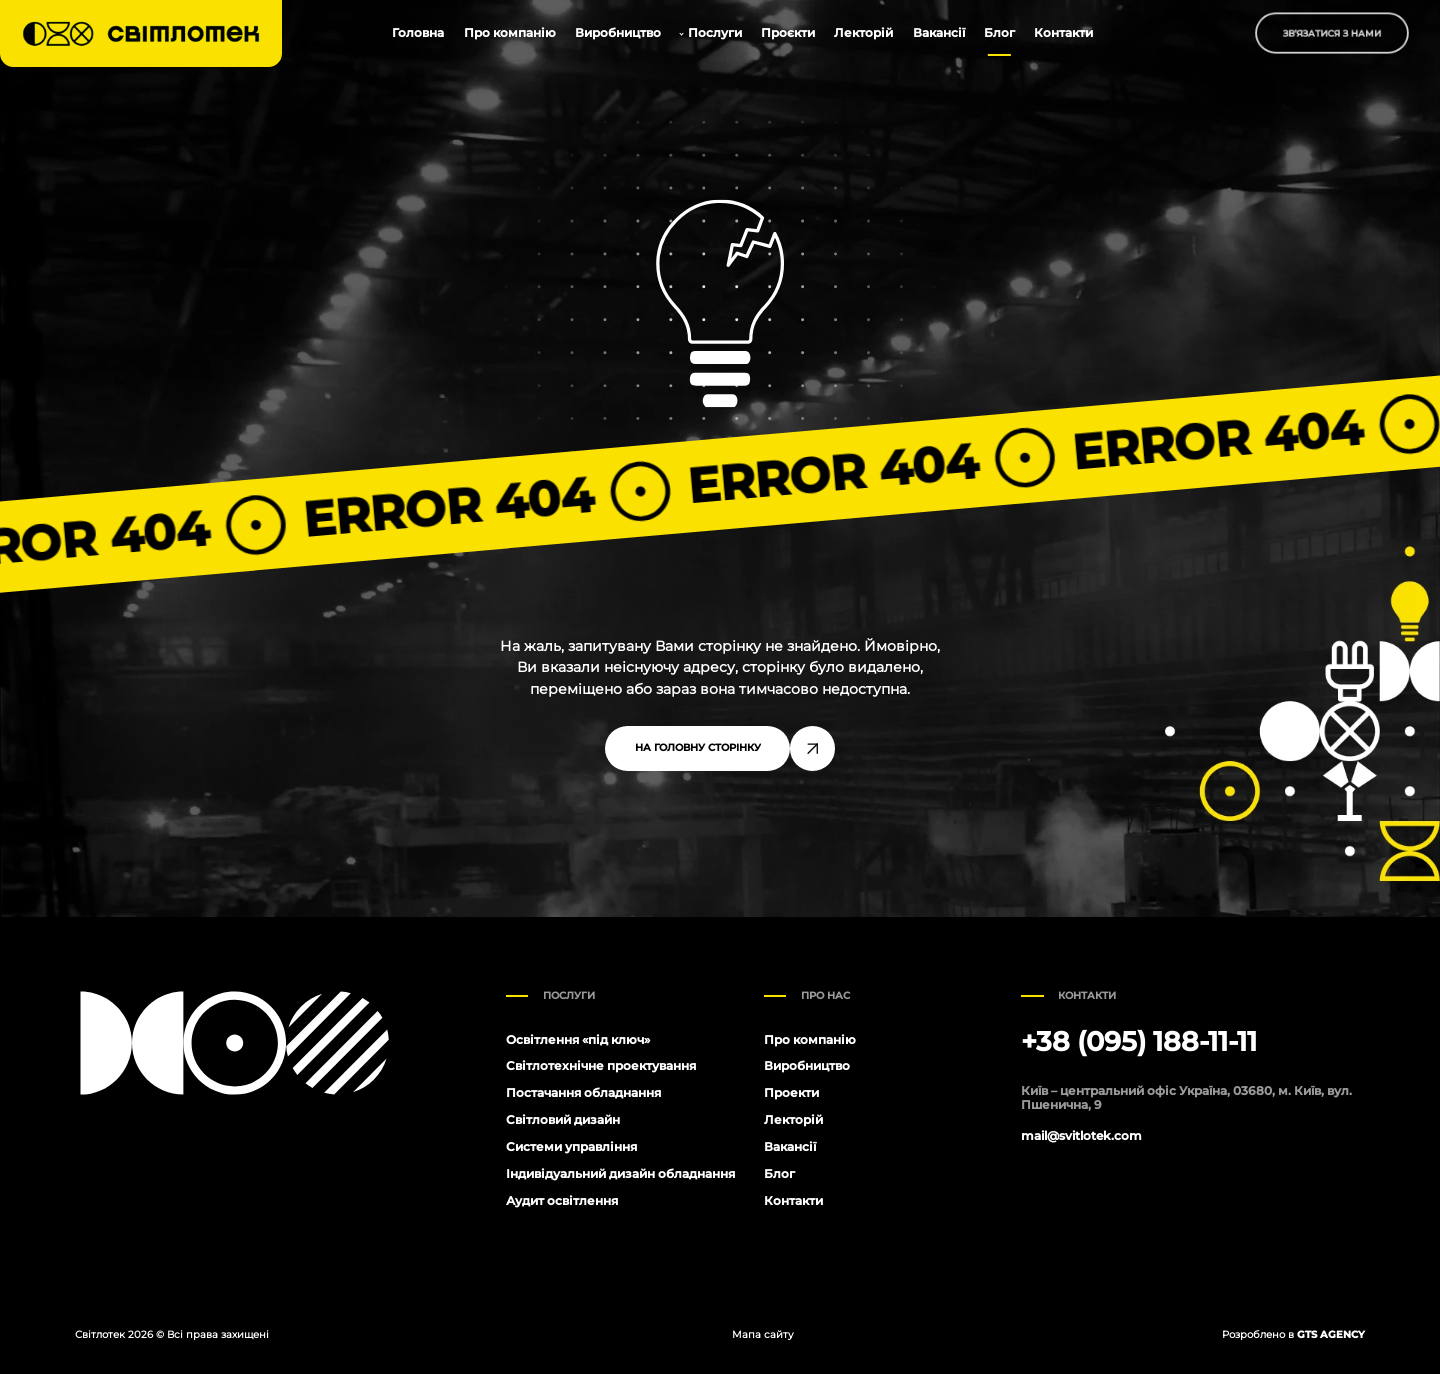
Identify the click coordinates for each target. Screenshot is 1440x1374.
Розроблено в (1293, 1334)
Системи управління (571, 1146)
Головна (418, 32)
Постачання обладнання (583, 1092)
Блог (999, 32)
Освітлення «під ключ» (578, 1039)
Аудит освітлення (562, 1200)
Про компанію (510, 32)
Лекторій (863, 32)
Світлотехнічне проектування (601, 1065)
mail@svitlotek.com (1081, 1136)
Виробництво (618, 32)
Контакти (1063, 32)
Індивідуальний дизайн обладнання (620, 1173)
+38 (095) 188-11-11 (1139, 1042)
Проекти (791, 1092)
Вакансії (939, 32)
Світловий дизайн (563, 1119)
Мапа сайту (763, 1334)
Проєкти (788, 32)
